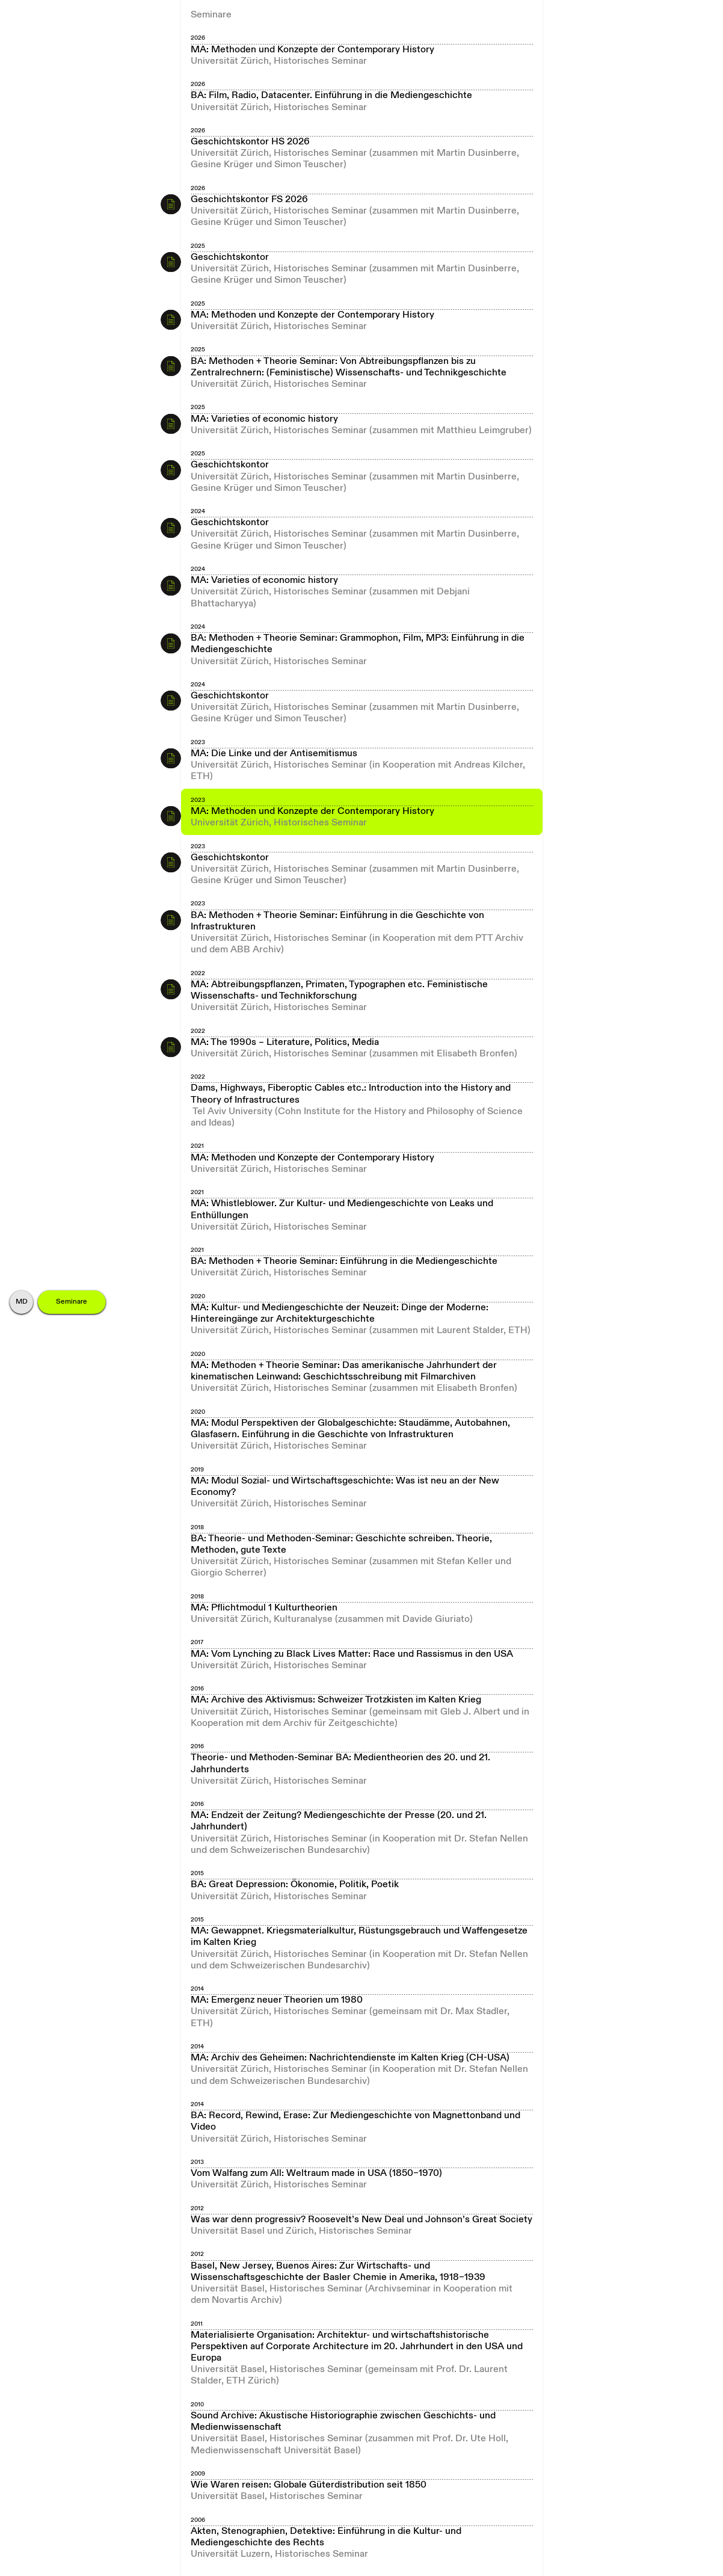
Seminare (71, 1301)
